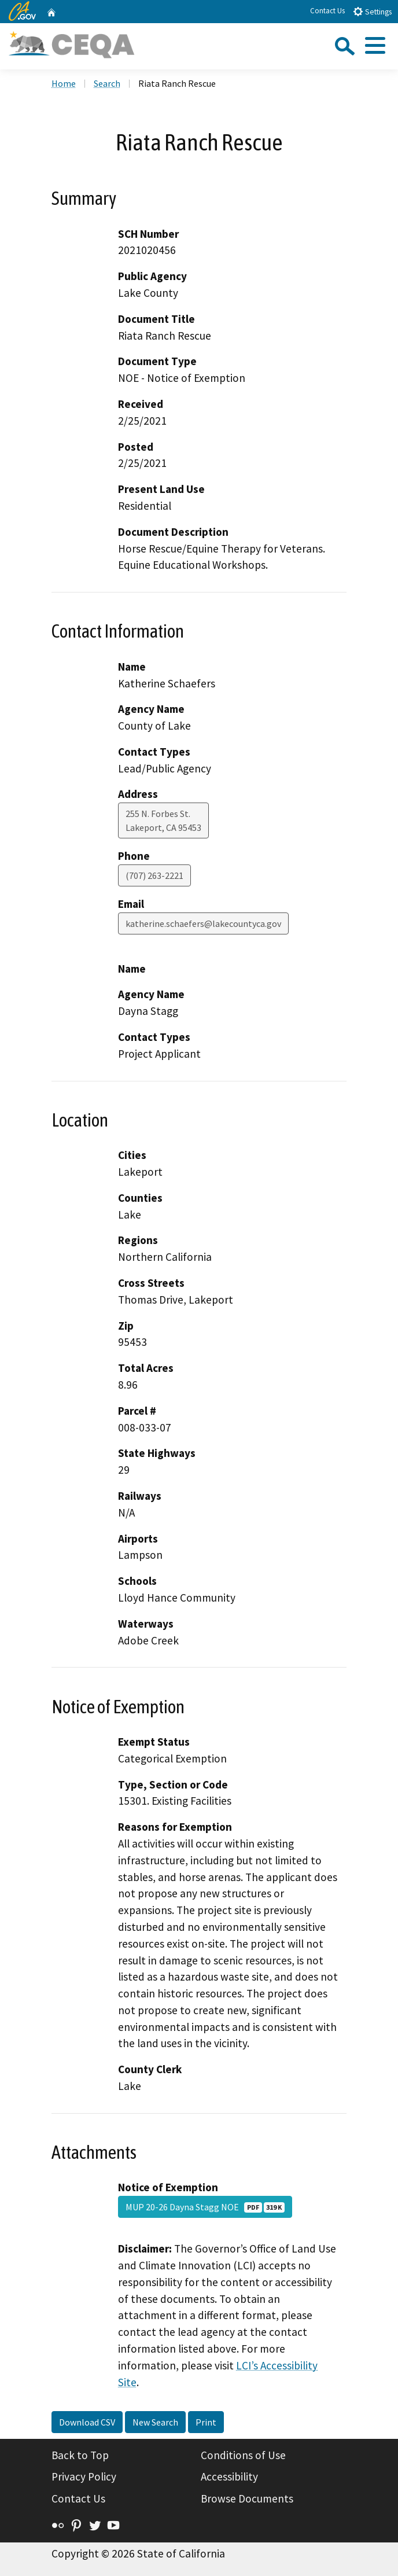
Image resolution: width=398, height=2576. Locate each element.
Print (206, 2422)
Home (63, 83)
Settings (372, 11)
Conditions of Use (243, 2455)
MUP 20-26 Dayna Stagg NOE (205, 2207)
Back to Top (80, 2455)
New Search (155, 2422)
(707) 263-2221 (154, 875)
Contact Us (327, 11)
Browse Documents (247, 2498)
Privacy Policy (83, 2476)
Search (107, 83)
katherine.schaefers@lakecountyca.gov (203, 923)
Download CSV (87, 2422)
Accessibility (229, 2476)
